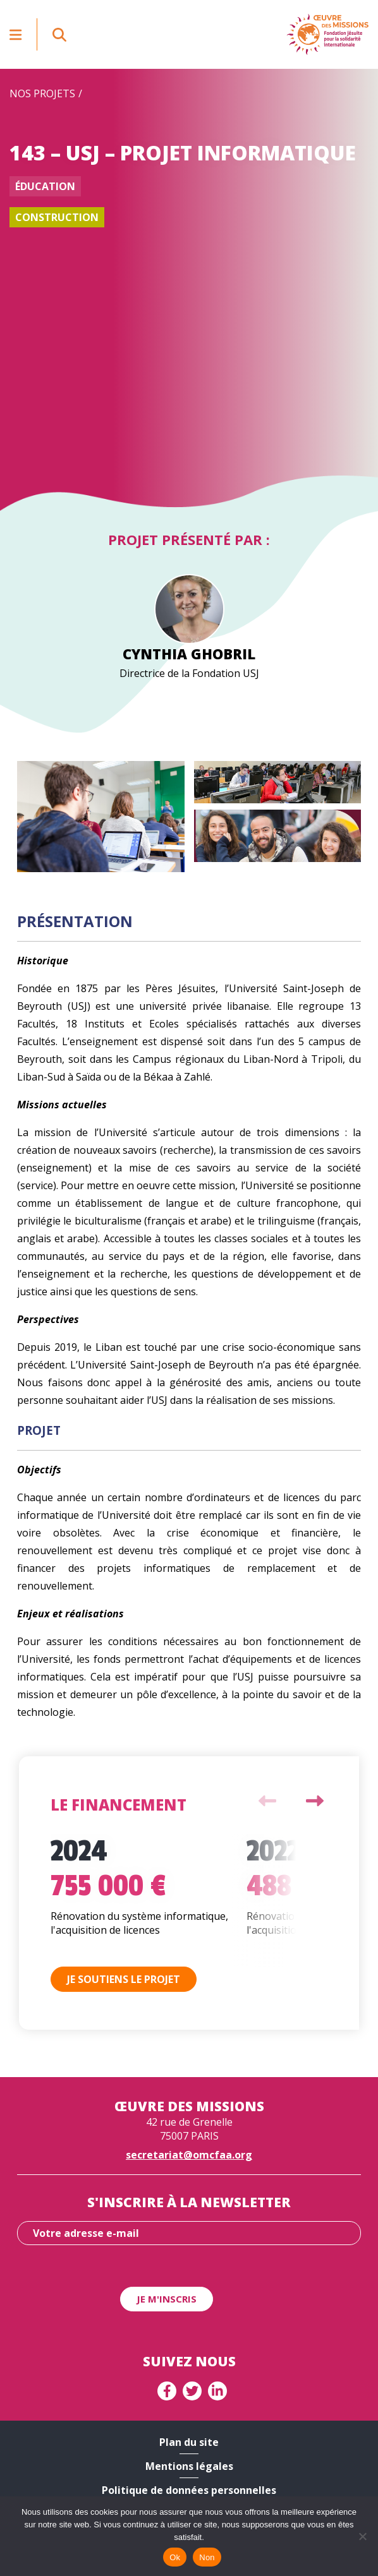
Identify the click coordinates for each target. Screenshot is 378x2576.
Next (315, 1801)
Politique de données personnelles (189, 2490)
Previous (267, 1801)
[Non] (362, 2536)
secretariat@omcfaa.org (189, 2155)
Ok (174, 2557)
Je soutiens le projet (123, 1979)
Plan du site (189, 2442)
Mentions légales (189, 2466)
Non (207, 2557)
